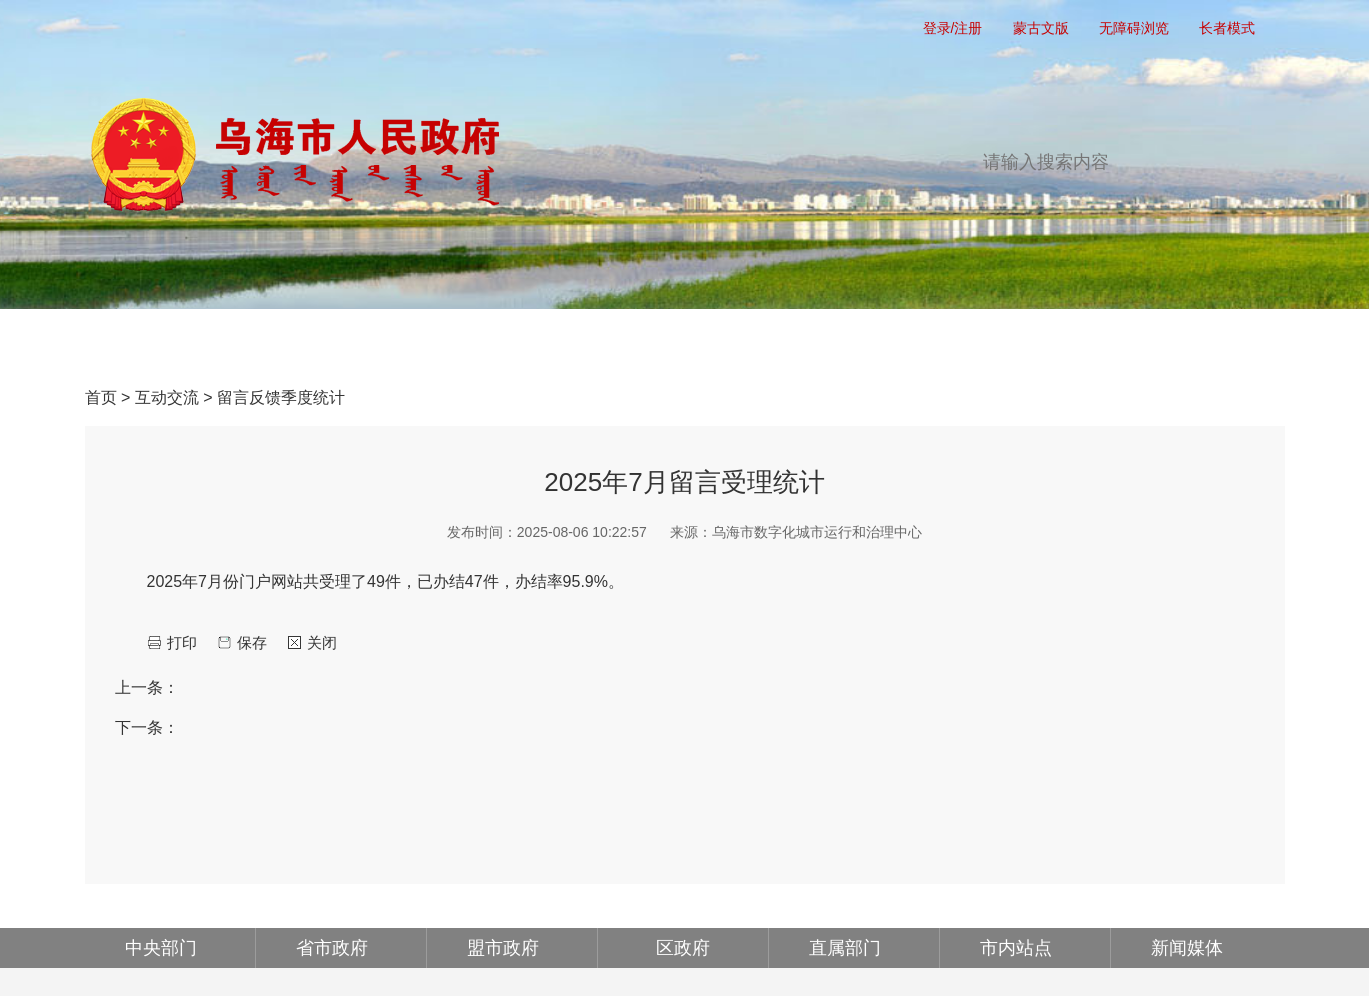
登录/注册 (953, 28)
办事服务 (673, 341)
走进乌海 (1177, 341)
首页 (169, 341)
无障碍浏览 (1134, 28)
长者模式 (1227, 28)
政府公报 (1009, 341)
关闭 (322, 642)
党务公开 (337, 341)
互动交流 (841, 341)
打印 (182, 642)
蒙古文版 (1041, 28)
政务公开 (505, 341)
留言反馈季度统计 (281, 397)
